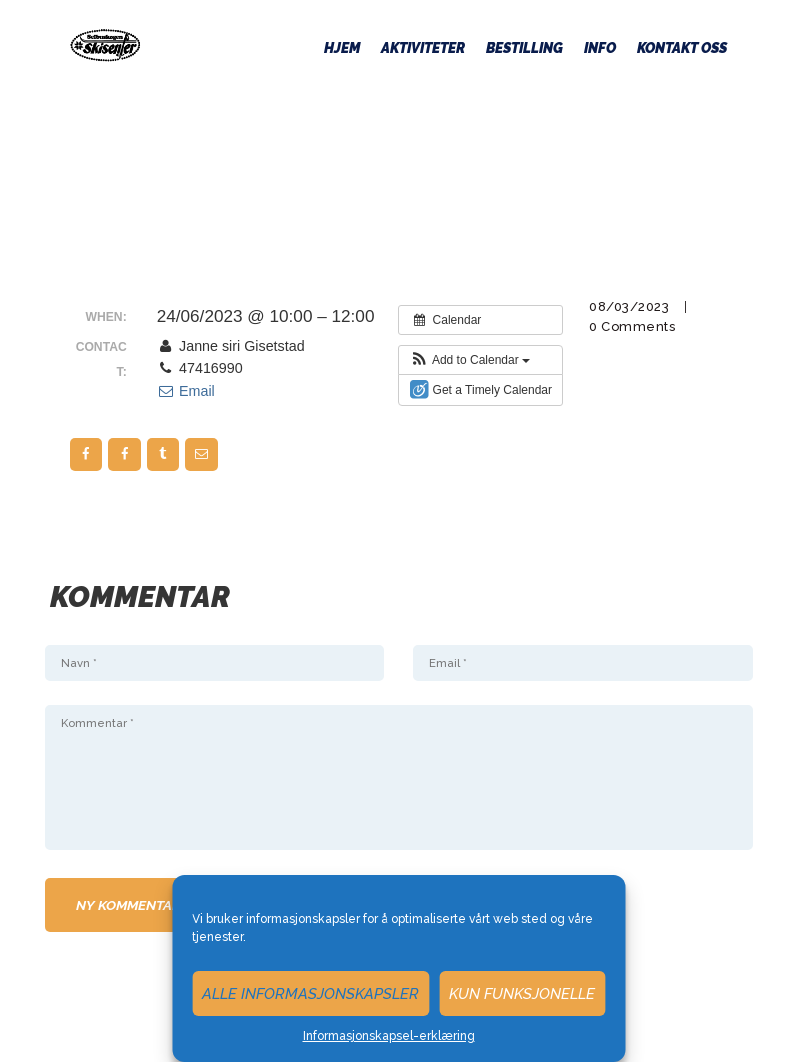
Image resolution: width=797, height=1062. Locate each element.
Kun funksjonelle (522, 994)
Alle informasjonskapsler (310, 994)
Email (186, 391)
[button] (469, 360)
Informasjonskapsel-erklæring (389, 1036)
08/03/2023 (629, 306)
